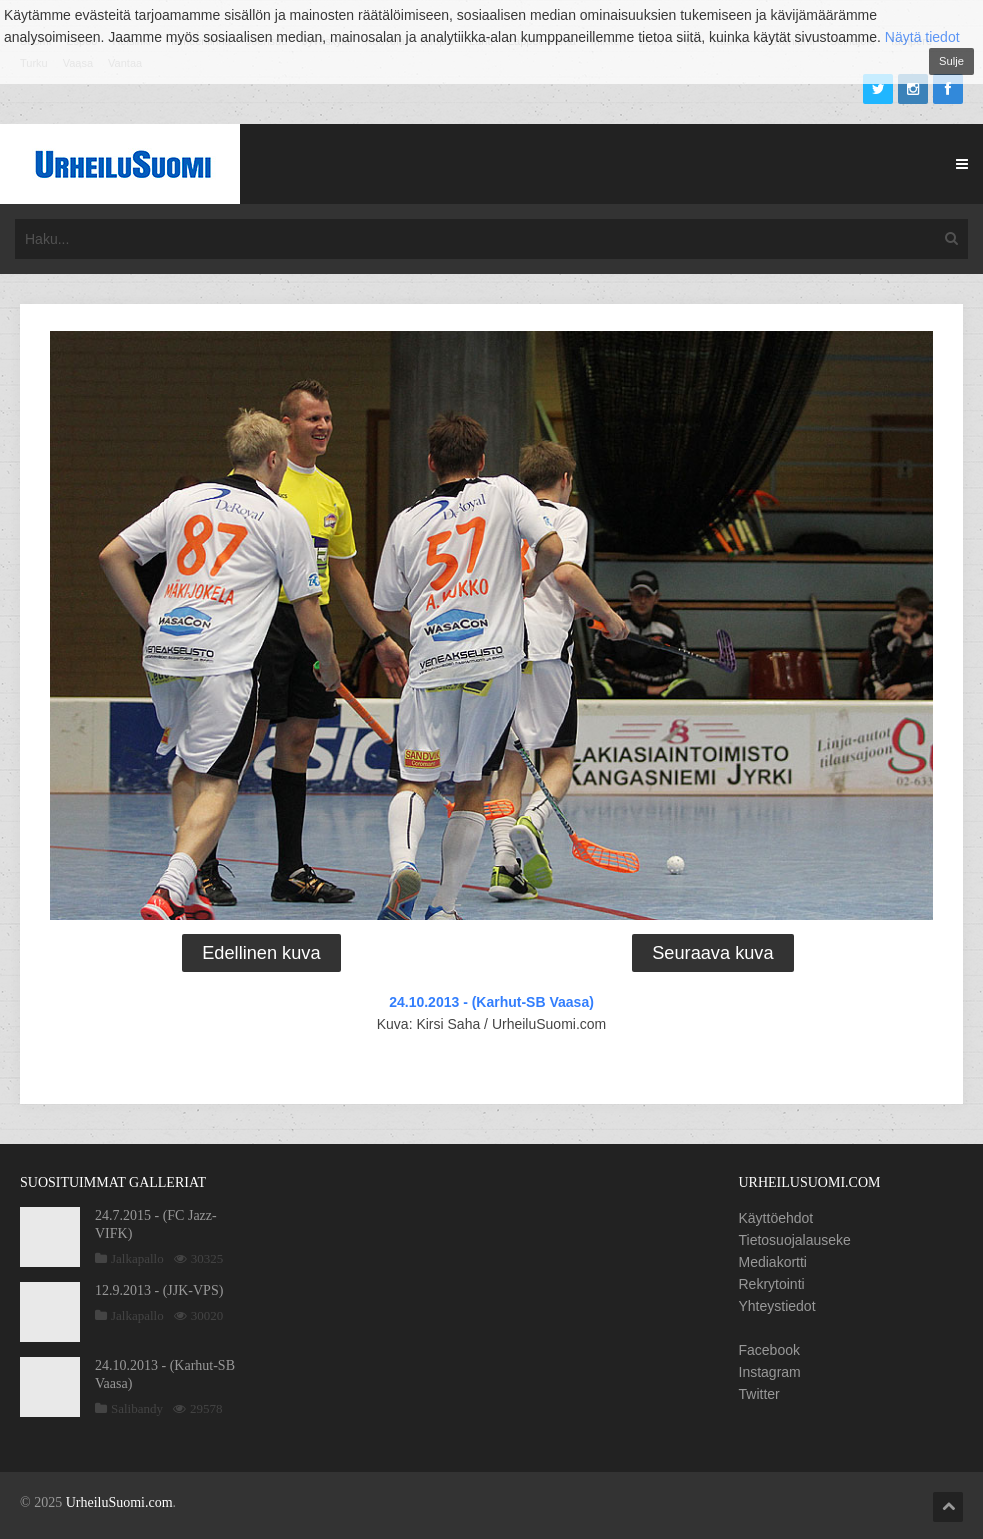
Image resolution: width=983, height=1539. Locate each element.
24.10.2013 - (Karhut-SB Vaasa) (491, 1002)
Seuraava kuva (712, 953)
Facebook (769, 1350)
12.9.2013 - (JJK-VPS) (159, 1290)
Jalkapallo (137, 1258)
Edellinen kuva (261, 953)
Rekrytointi (772, 1284)
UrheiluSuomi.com (119, 1502)
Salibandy (137, 1408)
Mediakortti (773, 1262)
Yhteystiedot (777, 1306)
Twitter (759, 1394)
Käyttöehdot (776, 1218)
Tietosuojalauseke (795, 1240)
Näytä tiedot (922, 37)
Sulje (951, 61)
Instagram (770, 1372)
